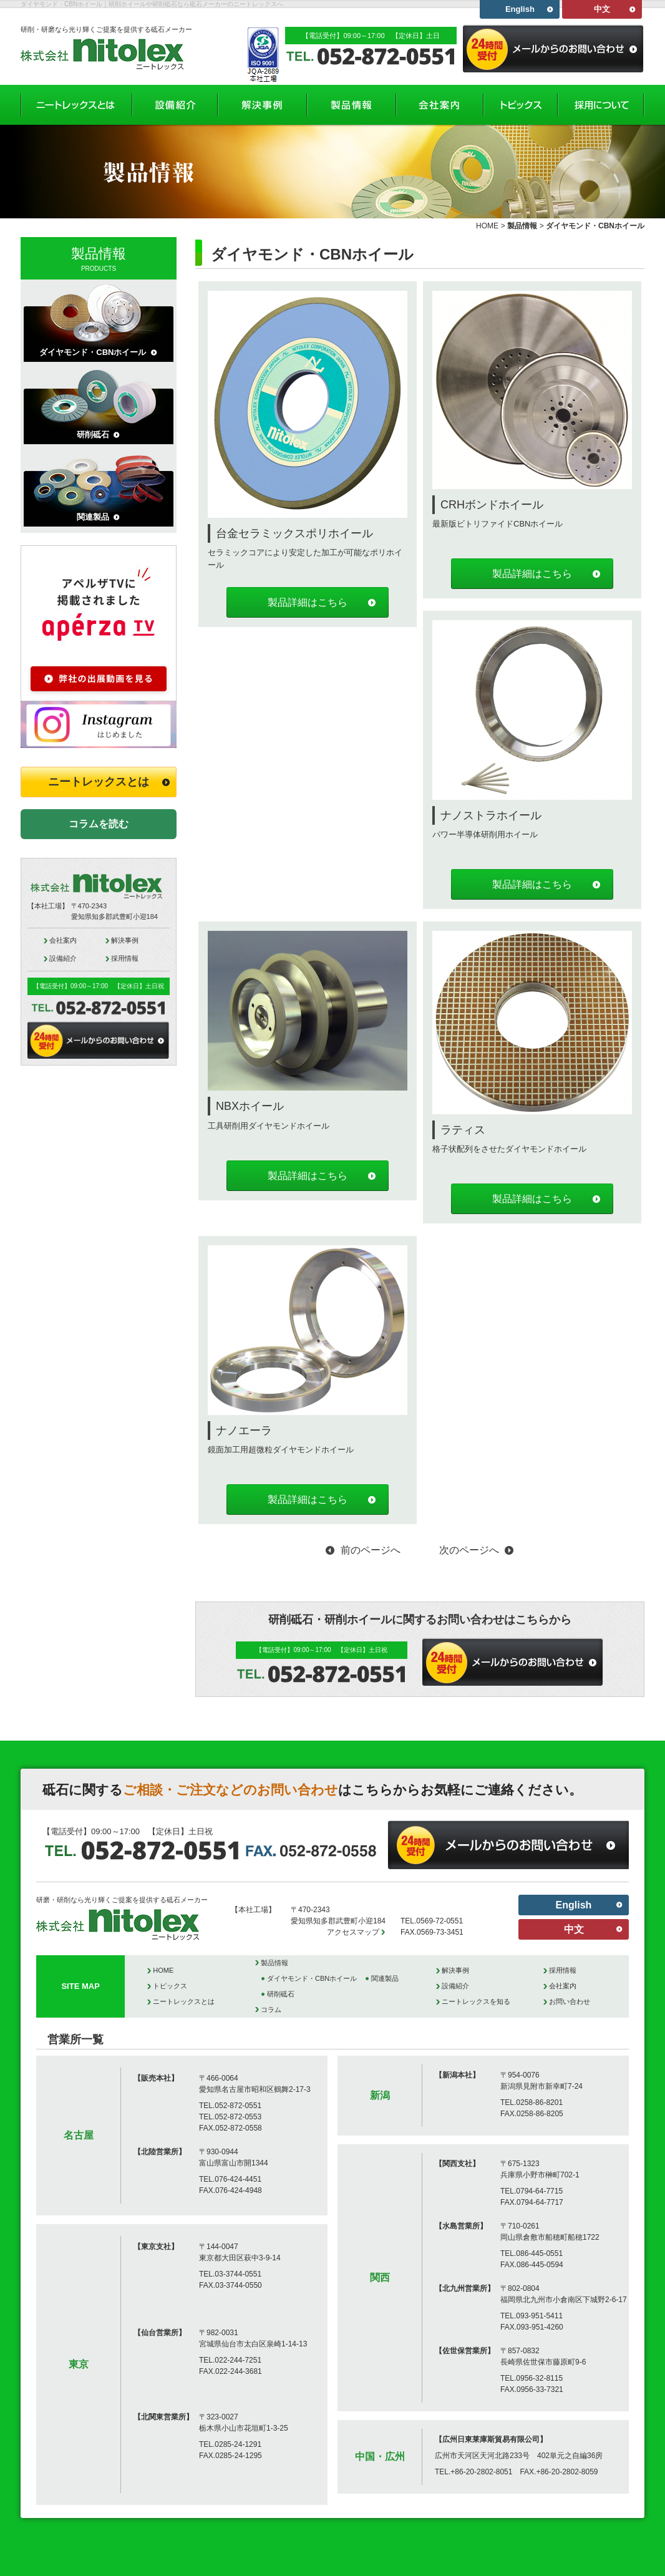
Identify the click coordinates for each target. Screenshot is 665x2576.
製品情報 (522, 225)
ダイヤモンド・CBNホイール (92, 352)
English (520, 9)
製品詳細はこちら (307, 602)
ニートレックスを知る (476, 2001)
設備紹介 (63, 958)
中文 (602, 9)
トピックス (170, 1986)
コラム (271, 2009)
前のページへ (370, 1550)
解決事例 (124, 940)
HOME (487, 225)
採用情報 (124, 958)
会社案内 (63, 940)
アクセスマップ (353, 1932)
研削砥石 (93, 434)
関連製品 (93, 517)
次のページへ (469, 1550)
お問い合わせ (569, 2001)
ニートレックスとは (98, 781)
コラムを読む (99, 824)
